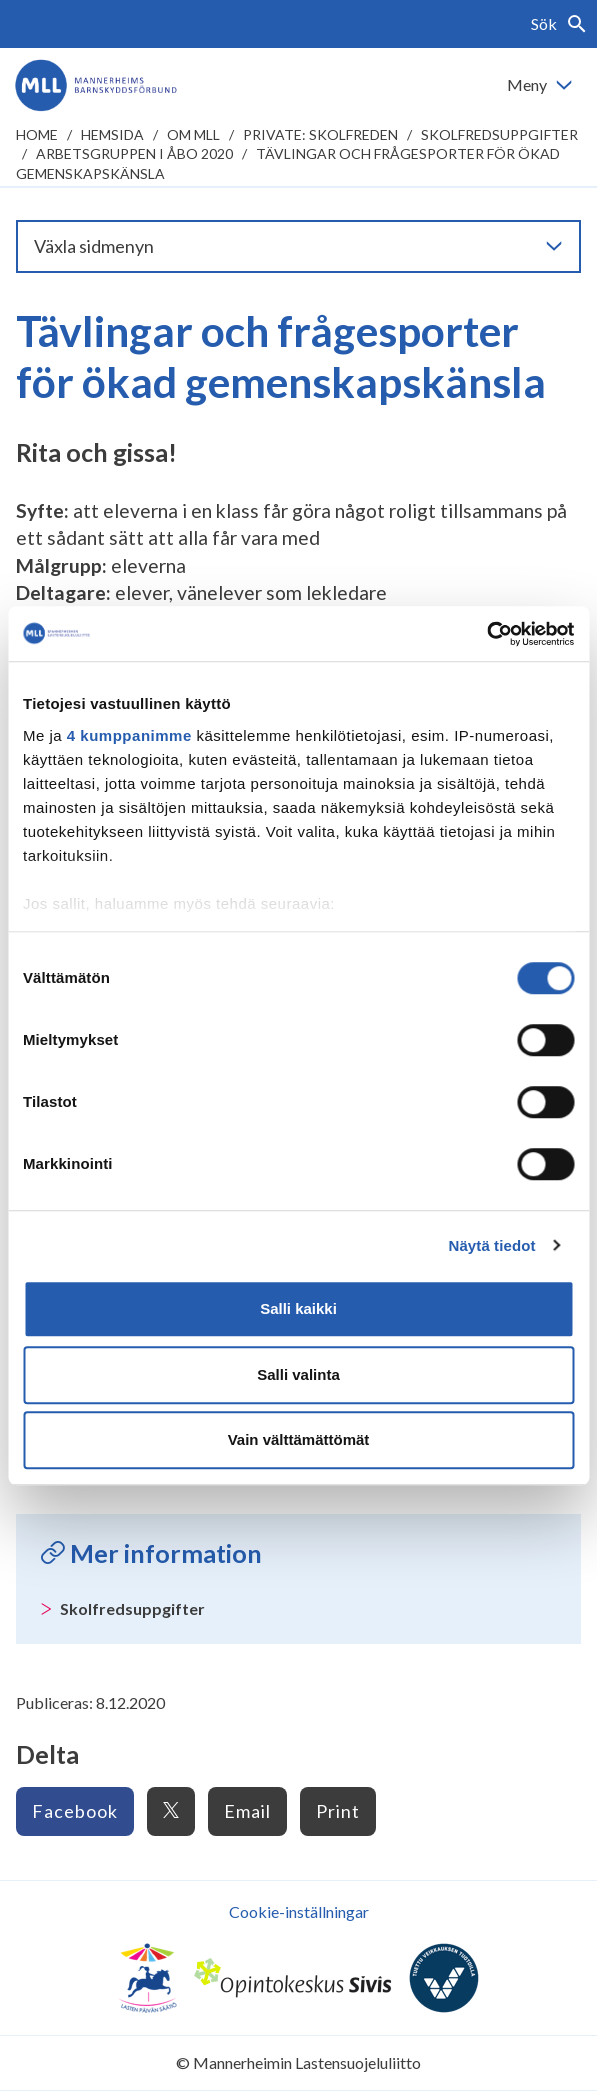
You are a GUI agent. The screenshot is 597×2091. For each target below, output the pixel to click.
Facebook (75, 1811)
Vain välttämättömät (299, 1439)
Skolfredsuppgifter (499, 134)
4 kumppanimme (129, 735)
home (37, 134)
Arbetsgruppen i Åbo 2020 (134, 153)
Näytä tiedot (492, 1245)
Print (338, 1811)
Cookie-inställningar (299, 1911)
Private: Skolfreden (320, 134)
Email (247, 1811)
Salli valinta (298, 1374)
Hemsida (112, 134)
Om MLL (193, 134)
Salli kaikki (298, 1308)
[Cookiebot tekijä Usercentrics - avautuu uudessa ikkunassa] (486, 634)
